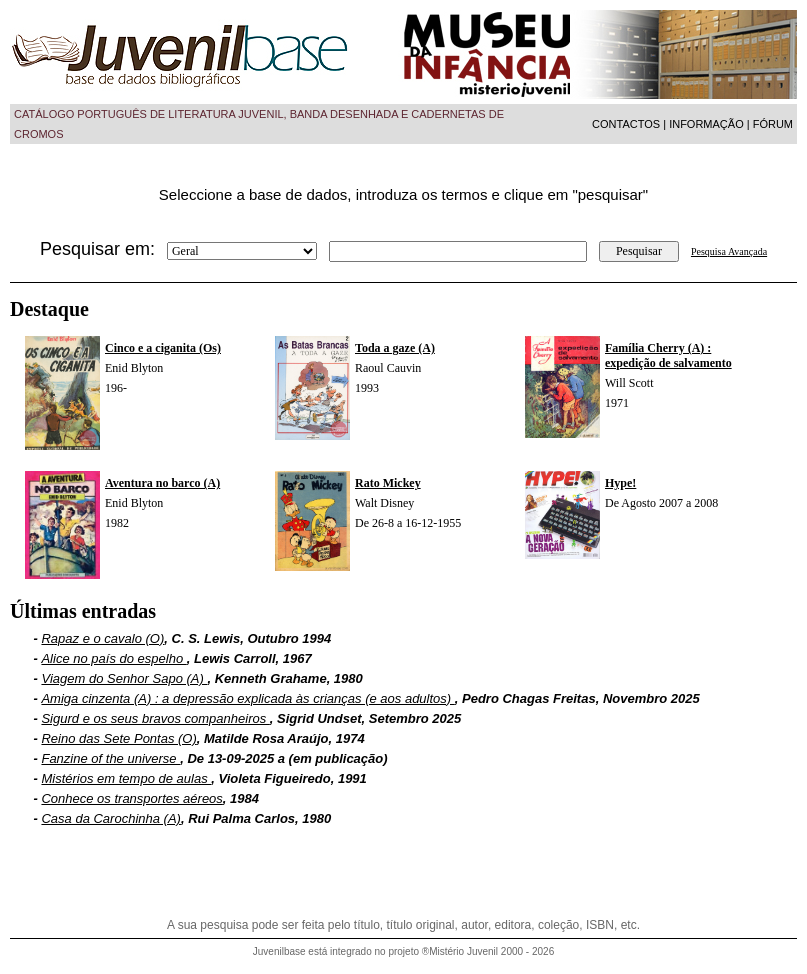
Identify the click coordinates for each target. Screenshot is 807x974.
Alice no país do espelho (113, 658)
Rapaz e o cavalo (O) (102, 638)
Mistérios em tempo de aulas (126, 778)
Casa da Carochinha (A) (110, 818)
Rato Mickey (388, 483)
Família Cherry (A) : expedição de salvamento (668, 355)
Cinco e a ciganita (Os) (163, 348)
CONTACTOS (626, 124)
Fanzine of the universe (110, 758)
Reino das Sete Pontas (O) (118, 738)
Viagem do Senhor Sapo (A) (124, 678)
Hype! (620, 483)
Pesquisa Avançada (729, 251)
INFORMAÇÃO (706, 124)
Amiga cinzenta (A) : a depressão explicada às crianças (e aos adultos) (247, 698)
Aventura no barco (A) (162, 483)
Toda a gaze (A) (395, 348)
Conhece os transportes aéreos (131, 798)
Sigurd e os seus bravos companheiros (155, 718)
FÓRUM (773, 124)
